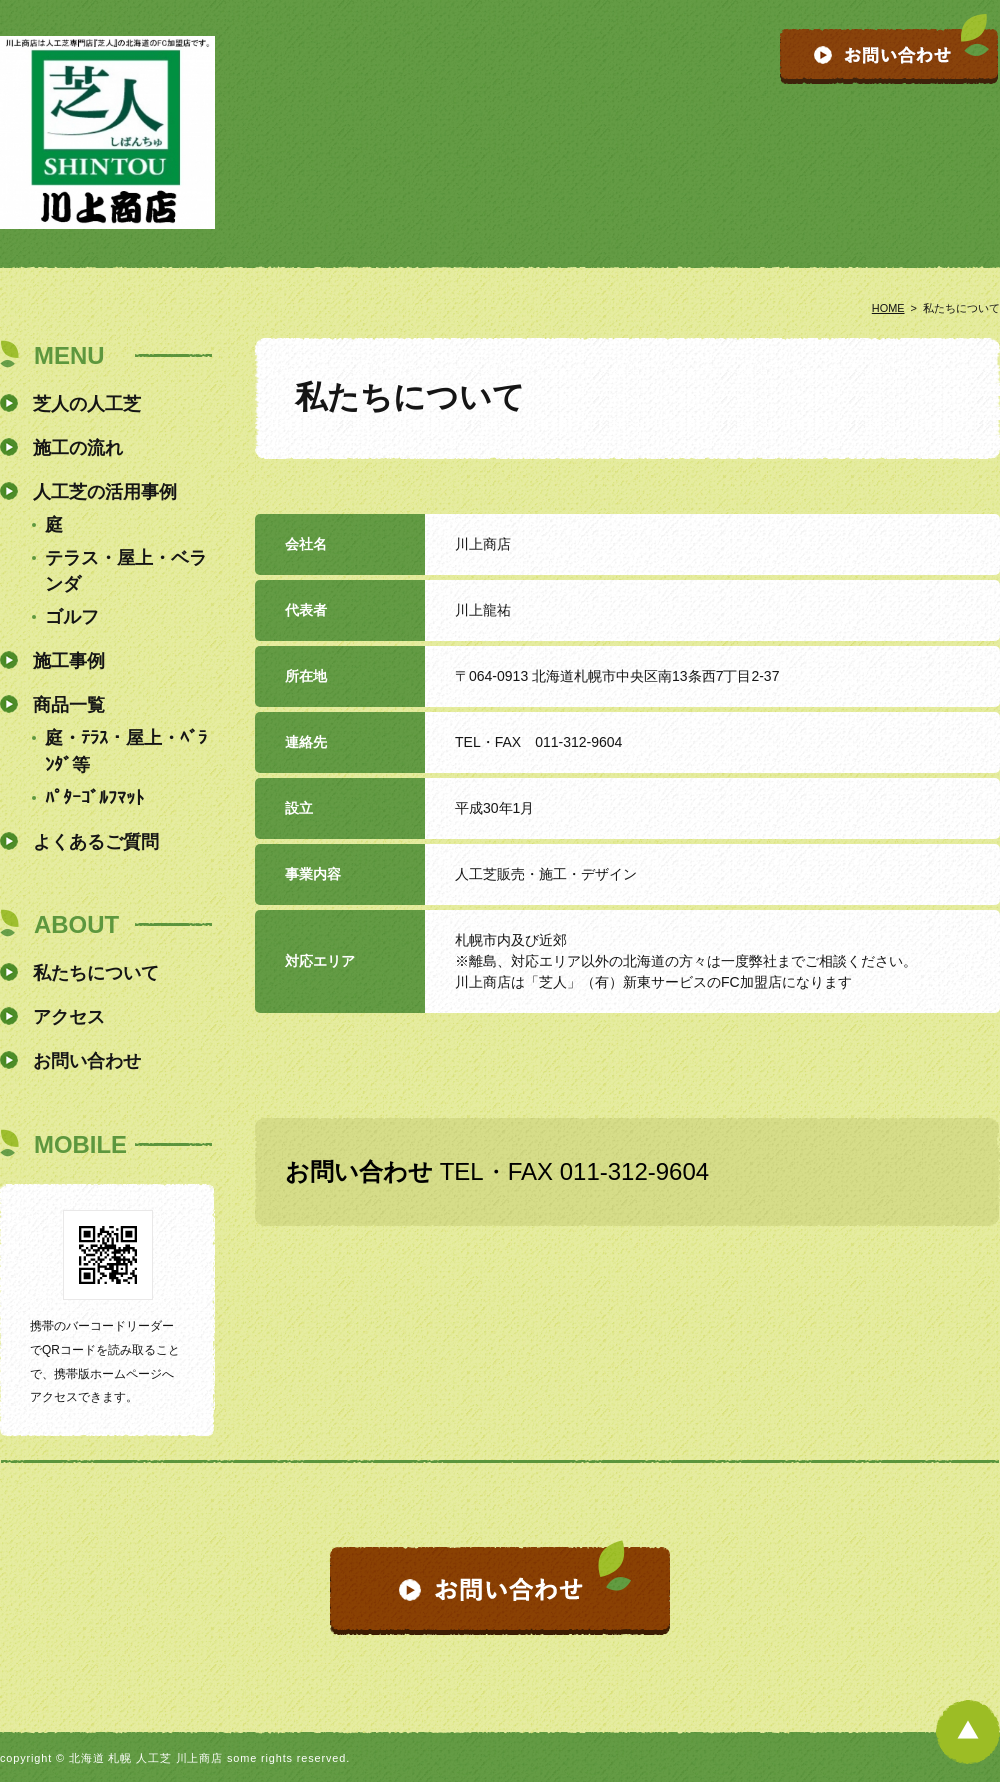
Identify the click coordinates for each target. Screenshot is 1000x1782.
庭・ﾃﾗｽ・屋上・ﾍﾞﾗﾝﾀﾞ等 (126, 751)
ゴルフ (72, 617)
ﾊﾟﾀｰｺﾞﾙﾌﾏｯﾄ (94, 798)
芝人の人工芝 (87, 404)
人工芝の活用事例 (105, 492)
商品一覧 (69, 705)
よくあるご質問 (96, 842)
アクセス (69, 1017)
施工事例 (69, 661)
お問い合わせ (87, 1061)
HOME (888, 308)
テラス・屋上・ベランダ (126, 571)
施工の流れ (78, 448)
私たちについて (96, 973)
